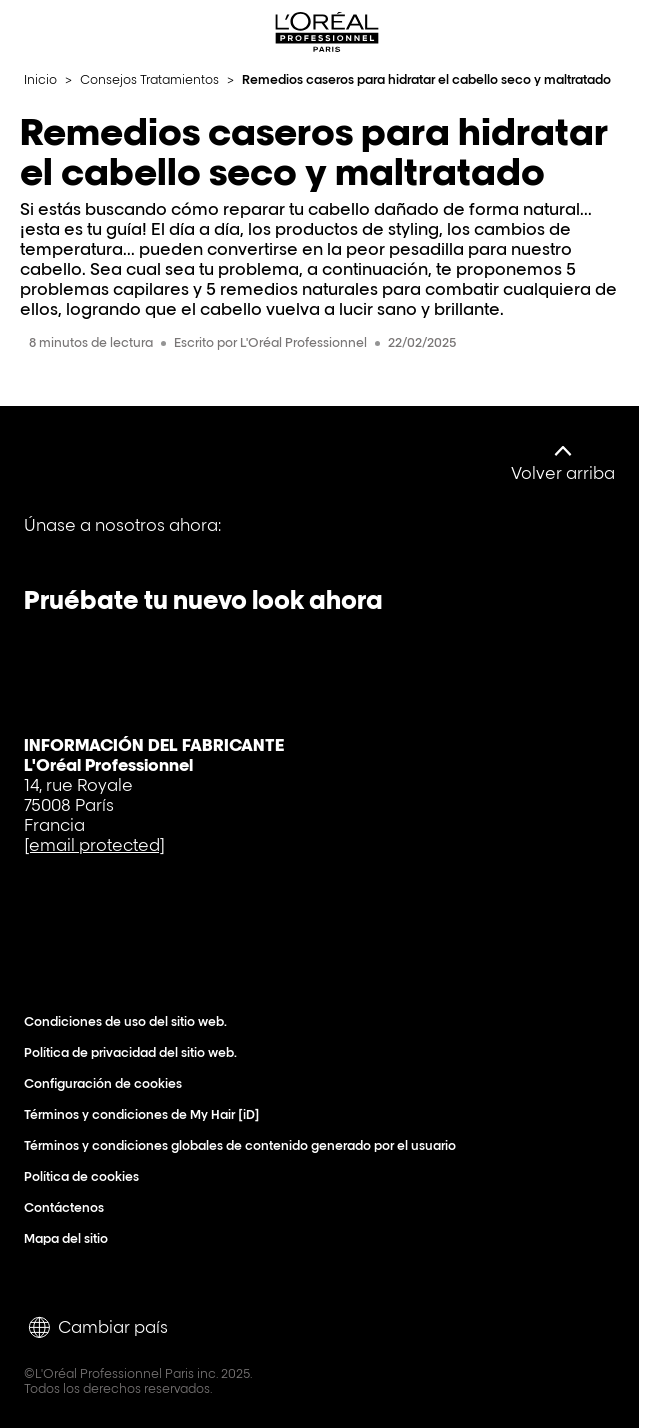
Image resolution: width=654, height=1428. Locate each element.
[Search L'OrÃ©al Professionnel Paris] (578, 32)
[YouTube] (114, 539)
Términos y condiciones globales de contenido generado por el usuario (244, 1145)
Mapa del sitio (70, 1238)
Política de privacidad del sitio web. (135, 1052)
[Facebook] (46, 539)
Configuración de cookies (107, 1083)
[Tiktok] (182, 539)
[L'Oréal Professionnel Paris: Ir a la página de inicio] (327, 32)
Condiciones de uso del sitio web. (130, 1021)
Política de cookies (86, 1176)
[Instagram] (250, 539)
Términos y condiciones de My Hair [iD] (146, 1114)
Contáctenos (68, 1207)
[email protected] (94, 845)
